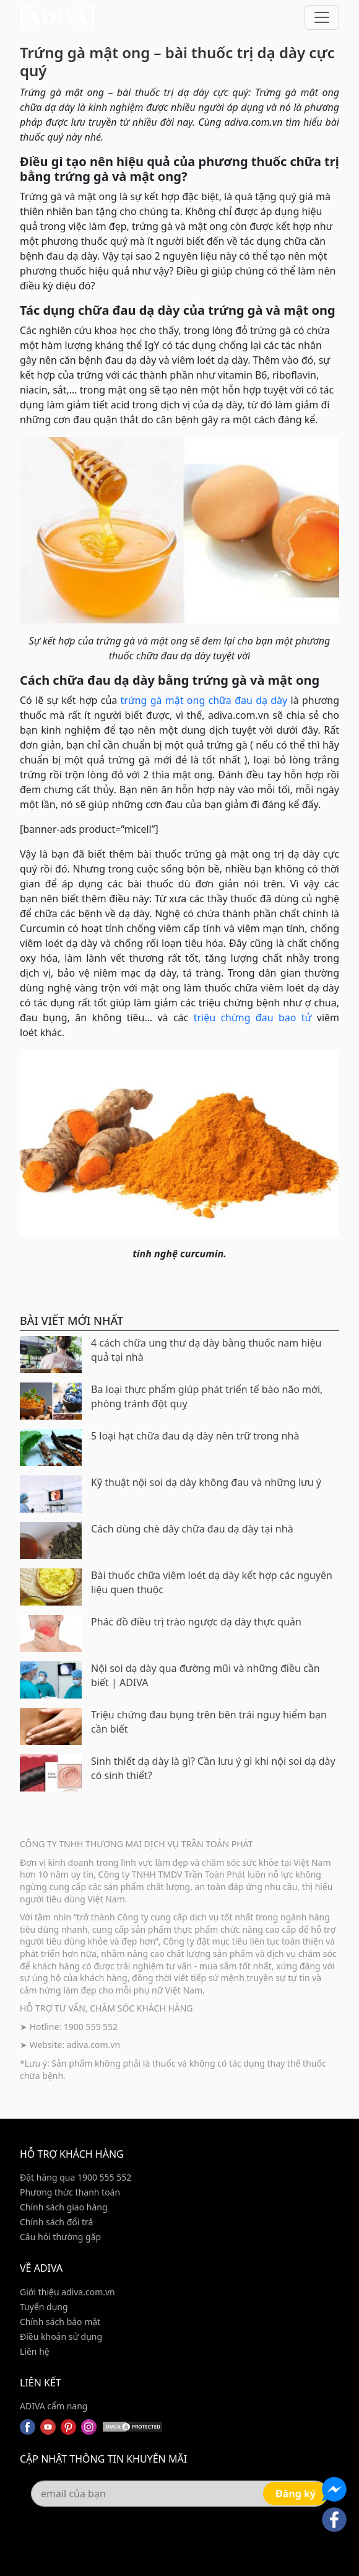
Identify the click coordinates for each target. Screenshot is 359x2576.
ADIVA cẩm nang (53, 2406)
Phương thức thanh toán (70, 2192)
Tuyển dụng (44, 2307)
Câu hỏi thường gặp (60, 2237)
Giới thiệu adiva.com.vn (67, 2292)
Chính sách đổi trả (56, 2222)
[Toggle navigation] (322, 17)
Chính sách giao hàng (64, 2207)
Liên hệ (35, 2351)
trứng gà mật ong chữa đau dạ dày (204, 700)
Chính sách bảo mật (60, 2322)
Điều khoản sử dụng (61, 2336)
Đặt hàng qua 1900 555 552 (75, 2177)
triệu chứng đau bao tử (253, 1017)
